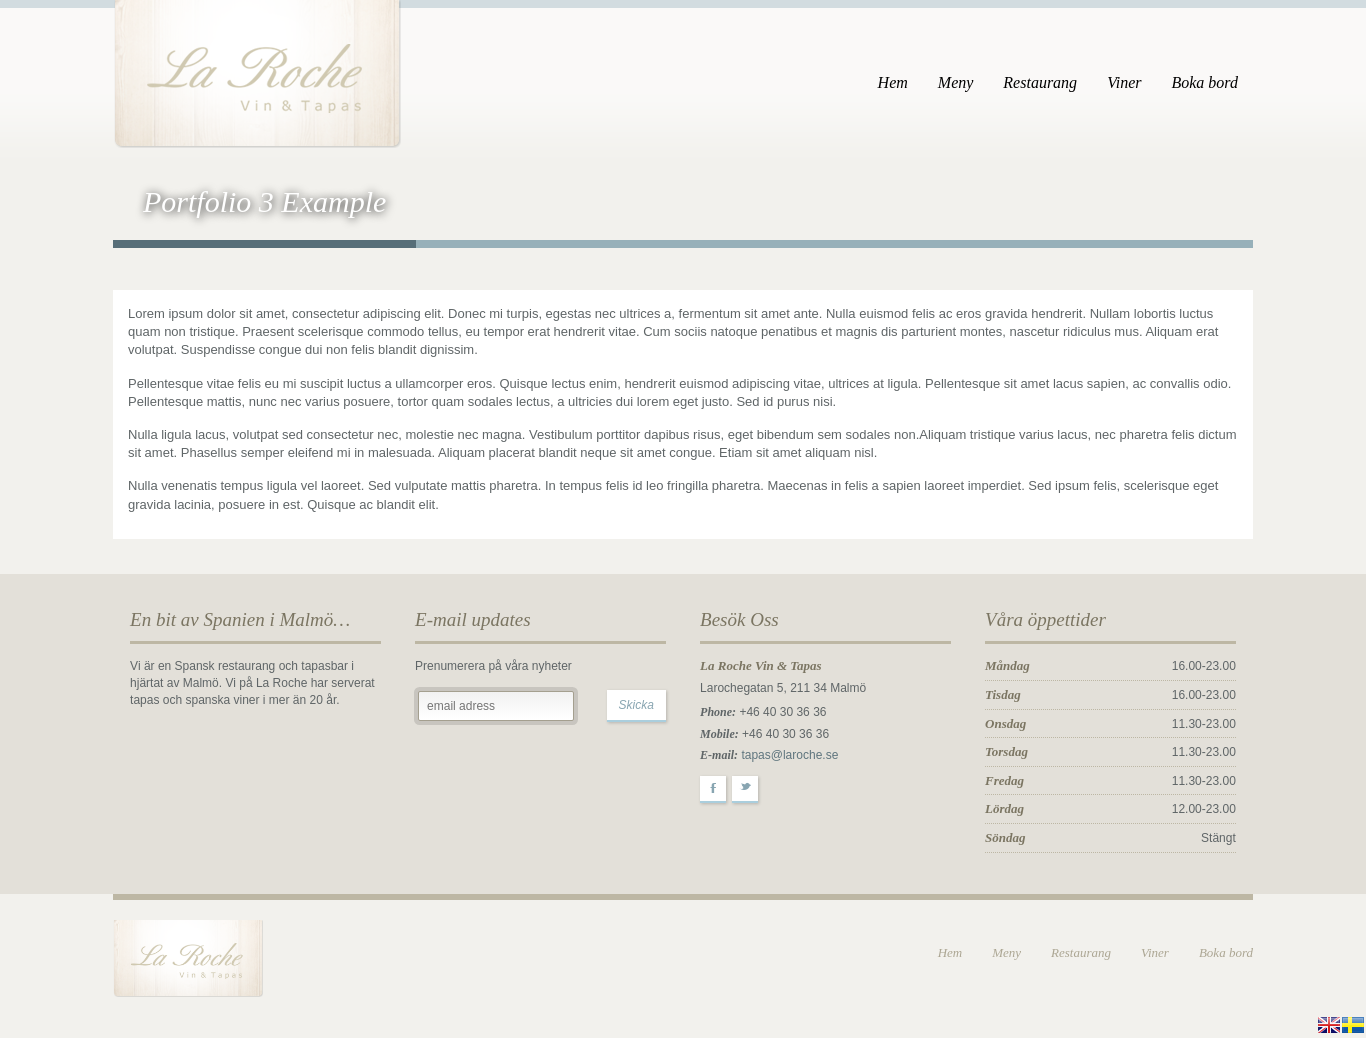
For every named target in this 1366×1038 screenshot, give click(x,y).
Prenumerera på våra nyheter (493, 666)
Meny (956, 82)
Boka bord (1204, 82)
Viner (1124, 82)
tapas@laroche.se (789, 755)
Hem (893, 82)
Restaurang (1040, 82)
